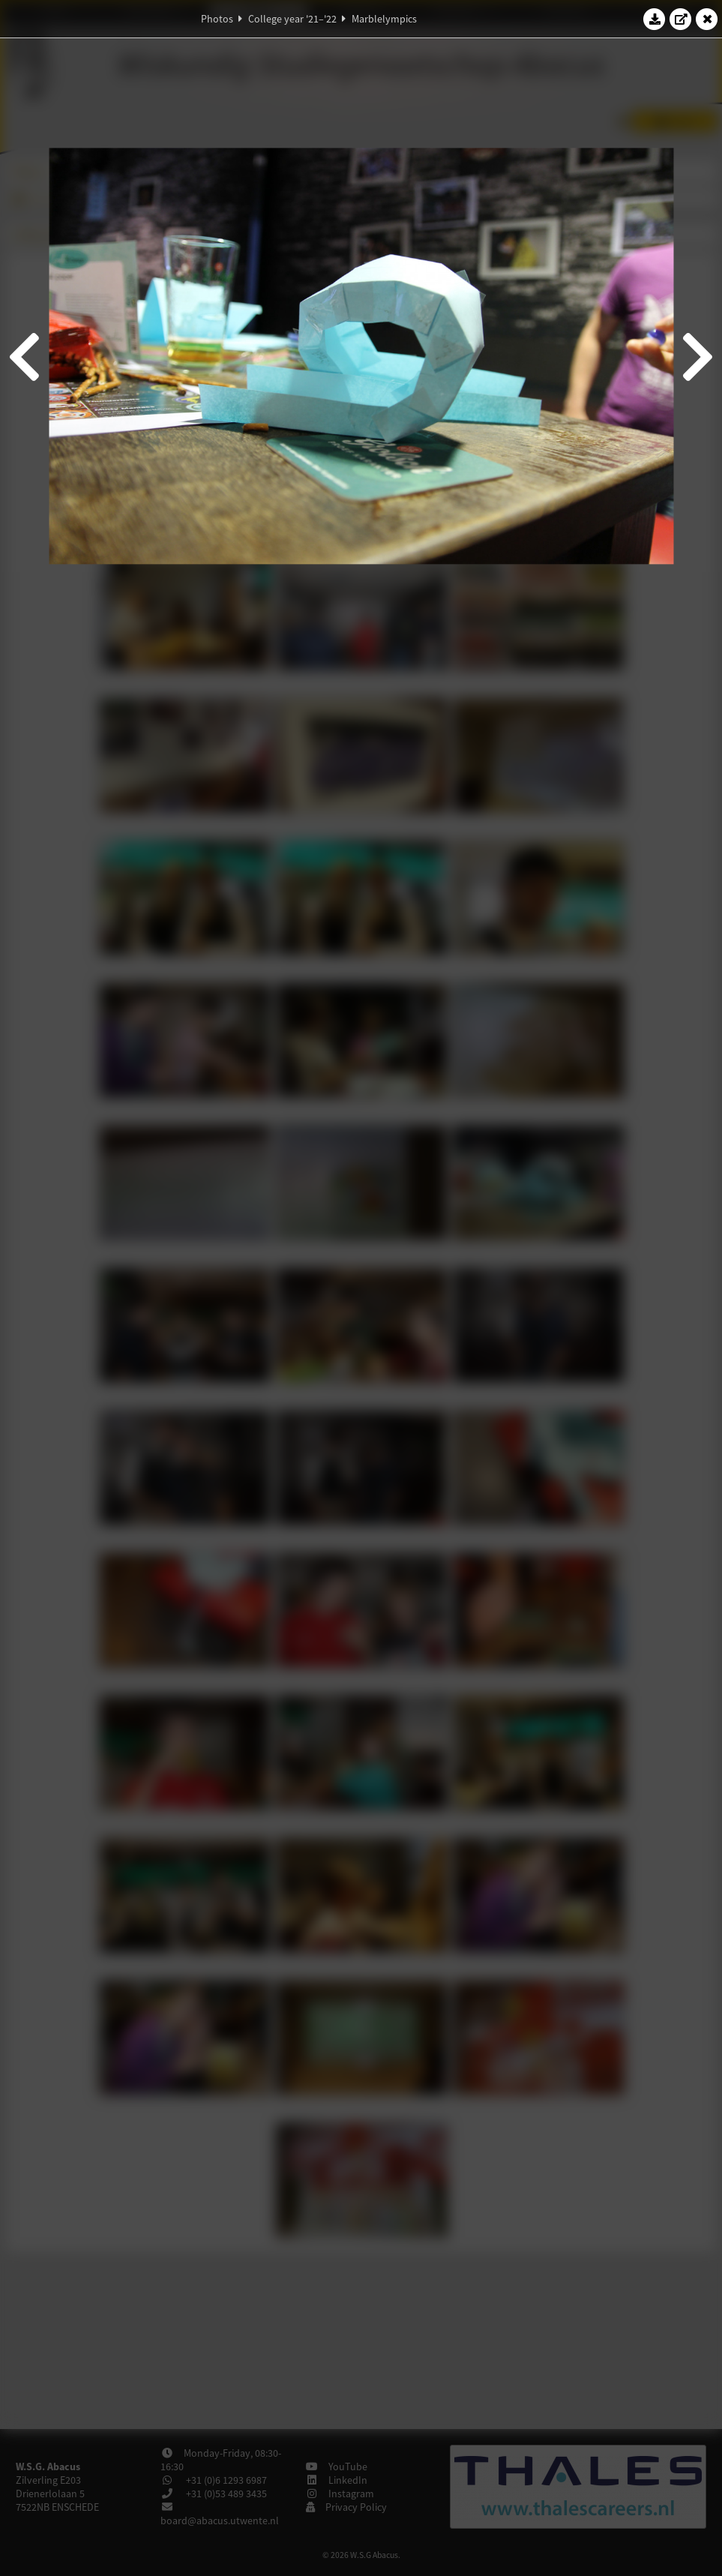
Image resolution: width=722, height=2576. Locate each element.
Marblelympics (384, 18)
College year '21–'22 (292, 18)
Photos (217, 18)
